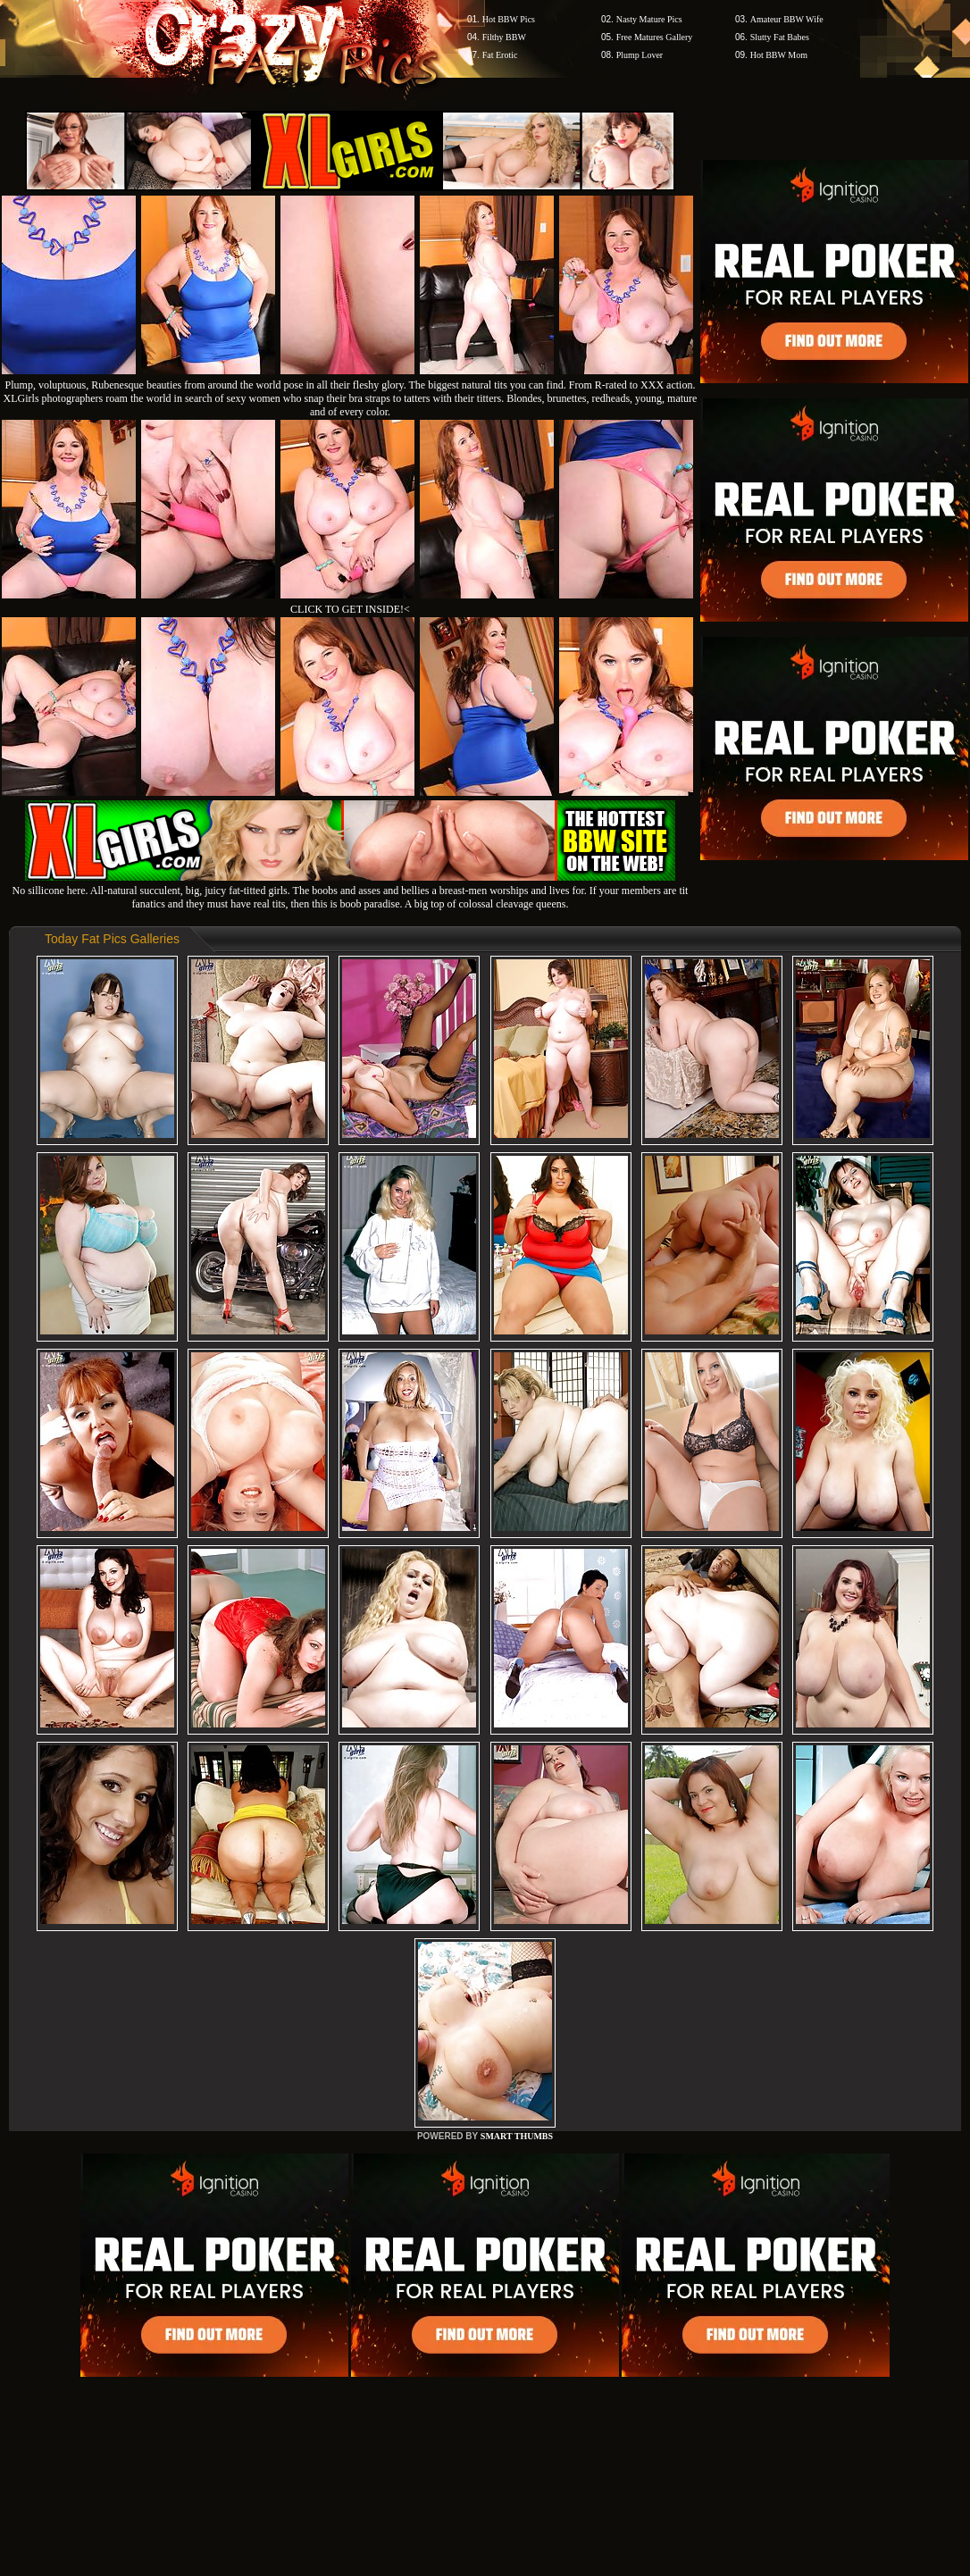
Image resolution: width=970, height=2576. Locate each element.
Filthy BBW (504, 37)
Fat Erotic (500, 55)
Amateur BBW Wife (787, 19)
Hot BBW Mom (778, 55)
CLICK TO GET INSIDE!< (350, 609)
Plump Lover (640, 55)
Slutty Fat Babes (779, 37)
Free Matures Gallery (654, 37)
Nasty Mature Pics (649, 19)
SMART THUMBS (517, 2136)
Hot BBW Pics (508, 19)
